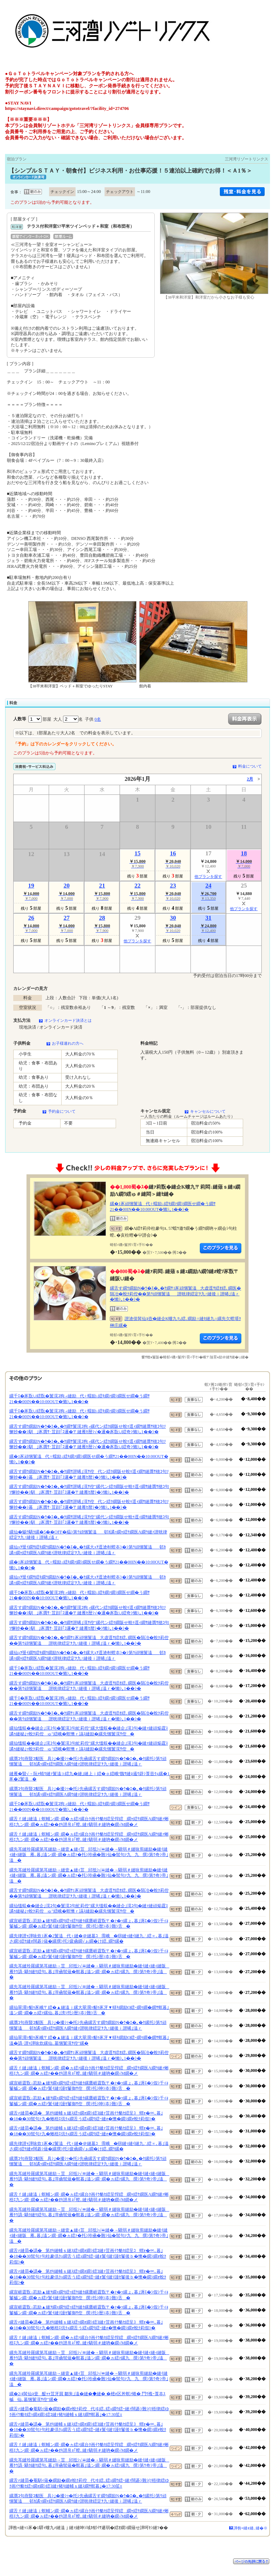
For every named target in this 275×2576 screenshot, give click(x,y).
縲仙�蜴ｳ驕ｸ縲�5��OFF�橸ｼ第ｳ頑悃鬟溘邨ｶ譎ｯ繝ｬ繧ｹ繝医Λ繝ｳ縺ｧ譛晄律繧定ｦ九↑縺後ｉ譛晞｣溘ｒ (88, 1534)
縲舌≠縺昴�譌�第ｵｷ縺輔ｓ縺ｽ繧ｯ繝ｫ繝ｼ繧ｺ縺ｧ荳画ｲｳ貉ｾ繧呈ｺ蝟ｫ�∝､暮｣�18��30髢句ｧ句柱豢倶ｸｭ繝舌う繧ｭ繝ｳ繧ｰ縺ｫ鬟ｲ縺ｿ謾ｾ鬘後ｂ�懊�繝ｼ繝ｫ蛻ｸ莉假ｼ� (87, 2256)
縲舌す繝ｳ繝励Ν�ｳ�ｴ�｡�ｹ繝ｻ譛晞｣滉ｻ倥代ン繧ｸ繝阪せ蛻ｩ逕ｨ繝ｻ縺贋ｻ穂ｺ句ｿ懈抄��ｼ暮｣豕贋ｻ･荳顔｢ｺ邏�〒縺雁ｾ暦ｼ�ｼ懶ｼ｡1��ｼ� (89, 1474)
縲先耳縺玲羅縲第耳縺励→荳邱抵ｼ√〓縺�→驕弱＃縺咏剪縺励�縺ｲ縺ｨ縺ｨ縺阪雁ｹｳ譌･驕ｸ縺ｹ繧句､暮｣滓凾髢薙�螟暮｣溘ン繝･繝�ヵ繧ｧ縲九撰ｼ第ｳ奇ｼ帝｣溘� (89, 1971)
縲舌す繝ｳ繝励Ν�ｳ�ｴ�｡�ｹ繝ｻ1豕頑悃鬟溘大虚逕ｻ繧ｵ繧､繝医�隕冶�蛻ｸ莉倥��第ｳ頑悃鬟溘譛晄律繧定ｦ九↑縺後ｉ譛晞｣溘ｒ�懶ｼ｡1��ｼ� (175, 1294)
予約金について (62, 1111)
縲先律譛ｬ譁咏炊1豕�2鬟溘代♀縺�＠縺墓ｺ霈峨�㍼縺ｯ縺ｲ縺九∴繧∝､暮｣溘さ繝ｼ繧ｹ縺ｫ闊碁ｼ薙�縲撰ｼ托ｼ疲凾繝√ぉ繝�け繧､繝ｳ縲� (89, 1938)
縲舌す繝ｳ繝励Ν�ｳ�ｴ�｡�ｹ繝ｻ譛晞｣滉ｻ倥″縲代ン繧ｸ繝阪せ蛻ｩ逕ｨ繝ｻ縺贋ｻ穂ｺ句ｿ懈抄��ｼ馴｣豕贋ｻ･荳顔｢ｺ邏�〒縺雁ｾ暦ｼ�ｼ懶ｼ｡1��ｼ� (89, 1489)
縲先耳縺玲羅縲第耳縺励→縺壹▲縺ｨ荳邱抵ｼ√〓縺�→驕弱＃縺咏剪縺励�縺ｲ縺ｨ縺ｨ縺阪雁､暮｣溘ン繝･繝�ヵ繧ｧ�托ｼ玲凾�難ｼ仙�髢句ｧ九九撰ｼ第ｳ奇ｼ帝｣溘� (88, 1855)
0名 (98, 719)
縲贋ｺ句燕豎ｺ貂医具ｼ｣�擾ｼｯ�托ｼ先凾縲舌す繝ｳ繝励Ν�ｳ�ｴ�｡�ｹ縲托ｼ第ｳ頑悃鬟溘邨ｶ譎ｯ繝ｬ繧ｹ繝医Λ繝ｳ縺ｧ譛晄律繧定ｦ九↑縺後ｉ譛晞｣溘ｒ (88, 1761)
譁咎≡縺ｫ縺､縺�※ (250, 2528)
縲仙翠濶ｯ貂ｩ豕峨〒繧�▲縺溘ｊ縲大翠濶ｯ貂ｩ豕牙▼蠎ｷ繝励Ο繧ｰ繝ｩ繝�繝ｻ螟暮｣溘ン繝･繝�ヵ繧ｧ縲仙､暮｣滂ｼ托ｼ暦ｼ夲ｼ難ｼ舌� (89, 2010)
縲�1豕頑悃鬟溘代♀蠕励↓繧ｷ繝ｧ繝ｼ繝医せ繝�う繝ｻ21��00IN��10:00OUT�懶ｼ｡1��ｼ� (163, 1206)
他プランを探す (208, 876)
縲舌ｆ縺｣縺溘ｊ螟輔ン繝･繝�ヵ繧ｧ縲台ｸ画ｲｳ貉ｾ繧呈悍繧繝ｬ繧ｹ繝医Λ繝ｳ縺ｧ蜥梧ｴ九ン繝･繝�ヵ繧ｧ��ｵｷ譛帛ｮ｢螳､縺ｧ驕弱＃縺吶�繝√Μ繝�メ (89, 1821)
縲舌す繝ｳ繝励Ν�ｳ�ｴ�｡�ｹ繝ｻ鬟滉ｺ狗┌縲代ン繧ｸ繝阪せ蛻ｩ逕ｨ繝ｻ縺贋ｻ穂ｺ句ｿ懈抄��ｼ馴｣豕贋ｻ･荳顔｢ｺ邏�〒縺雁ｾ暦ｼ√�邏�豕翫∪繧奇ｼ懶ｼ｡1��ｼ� (87, 1429)
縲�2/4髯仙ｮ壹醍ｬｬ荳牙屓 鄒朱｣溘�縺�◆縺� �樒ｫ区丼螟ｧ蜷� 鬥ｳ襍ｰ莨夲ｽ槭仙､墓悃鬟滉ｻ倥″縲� (87, 2396)
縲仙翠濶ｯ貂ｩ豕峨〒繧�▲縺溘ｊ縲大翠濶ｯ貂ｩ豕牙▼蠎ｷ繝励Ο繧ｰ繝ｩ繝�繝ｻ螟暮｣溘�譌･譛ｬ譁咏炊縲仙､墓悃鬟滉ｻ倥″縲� (89, 2040)
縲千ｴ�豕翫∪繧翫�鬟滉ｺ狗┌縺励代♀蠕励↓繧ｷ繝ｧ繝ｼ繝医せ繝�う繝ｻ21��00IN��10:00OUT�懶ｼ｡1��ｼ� (79, 1398)
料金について (250, 766)
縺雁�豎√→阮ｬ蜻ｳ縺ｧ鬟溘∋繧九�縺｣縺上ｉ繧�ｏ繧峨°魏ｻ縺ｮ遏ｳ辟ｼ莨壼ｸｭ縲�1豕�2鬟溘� (89, 1776)
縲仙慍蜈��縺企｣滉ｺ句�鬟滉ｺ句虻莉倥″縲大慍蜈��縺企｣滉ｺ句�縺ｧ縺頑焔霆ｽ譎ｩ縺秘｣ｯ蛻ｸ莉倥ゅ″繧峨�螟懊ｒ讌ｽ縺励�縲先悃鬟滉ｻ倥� (88, 1731)
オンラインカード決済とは (68, 1020)
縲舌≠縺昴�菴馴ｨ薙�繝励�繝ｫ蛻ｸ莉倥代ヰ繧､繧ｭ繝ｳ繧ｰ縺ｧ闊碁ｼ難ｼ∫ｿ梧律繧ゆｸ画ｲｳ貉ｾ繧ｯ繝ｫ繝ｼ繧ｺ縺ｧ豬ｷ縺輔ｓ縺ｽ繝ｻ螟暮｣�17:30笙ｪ (89, 2411)
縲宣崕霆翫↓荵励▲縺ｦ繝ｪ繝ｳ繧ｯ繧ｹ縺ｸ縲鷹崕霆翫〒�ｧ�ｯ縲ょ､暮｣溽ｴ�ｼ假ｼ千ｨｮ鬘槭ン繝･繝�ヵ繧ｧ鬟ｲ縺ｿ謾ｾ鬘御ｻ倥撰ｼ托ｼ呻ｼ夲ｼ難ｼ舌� (88, 2085)
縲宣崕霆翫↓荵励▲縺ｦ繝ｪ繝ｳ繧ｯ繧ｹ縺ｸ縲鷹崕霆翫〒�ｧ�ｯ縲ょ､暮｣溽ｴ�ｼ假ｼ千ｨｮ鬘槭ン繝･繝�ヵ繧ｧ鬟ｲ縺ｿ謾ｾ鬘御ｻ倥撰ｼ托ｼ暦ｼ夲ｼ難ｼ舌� (88, 1923)
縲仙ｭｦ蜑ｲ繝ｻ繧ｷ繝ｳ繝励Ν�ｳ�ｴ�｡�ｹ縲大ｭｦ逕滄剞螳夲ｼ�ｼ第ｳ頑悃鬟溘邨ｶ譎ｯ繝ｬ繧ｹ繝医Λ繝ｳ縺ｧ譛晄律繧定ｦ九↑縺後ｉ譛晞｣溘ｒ (87, 1550)
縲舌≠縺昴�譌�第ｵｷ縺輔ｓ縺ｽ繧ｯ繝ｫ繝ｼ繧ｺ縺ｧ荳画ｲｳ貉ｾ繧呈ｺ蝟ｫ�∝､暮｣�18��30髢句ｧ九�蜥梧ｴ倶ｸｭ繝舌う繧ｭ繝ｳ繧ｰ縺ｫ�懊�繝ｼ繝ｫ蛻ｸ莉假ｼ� (86, 2116)
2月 (250, 779)
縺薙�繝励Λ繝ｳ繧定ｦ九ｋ (220, 1248)
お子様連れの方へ (67, 1043)
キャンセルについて (208, 1111)
